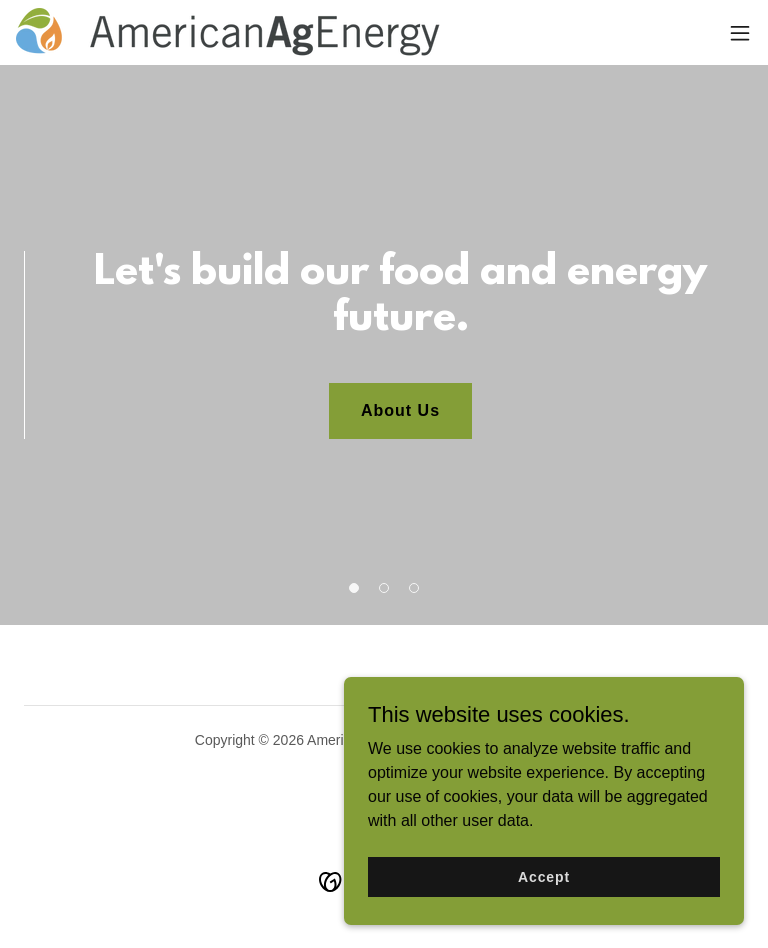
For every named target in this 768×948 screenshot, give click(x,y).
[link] (228, 32)
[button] (740, 33)
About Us (400, 410)
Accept (544, 890)
